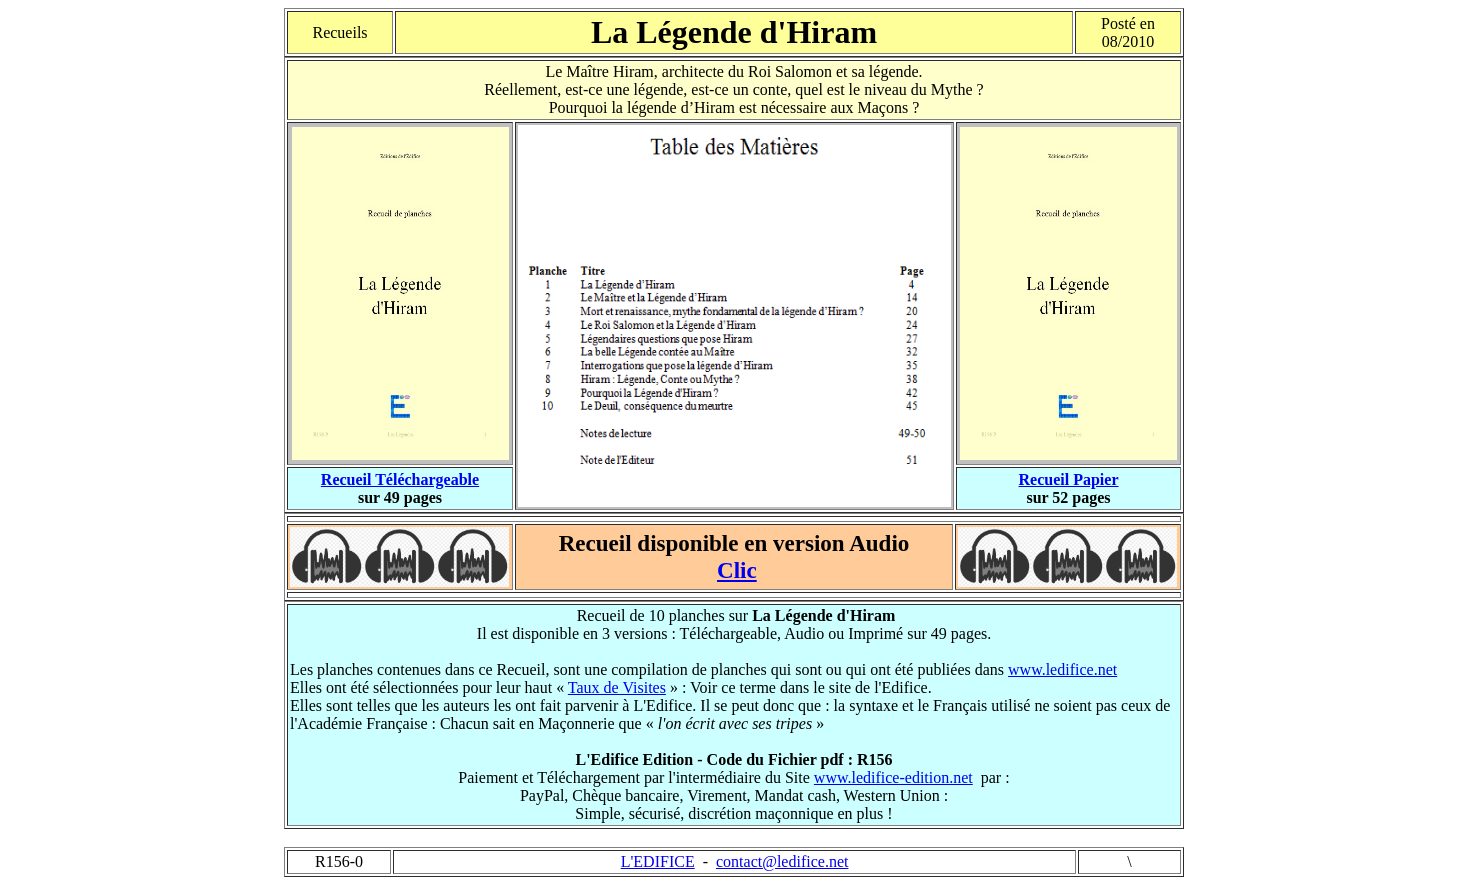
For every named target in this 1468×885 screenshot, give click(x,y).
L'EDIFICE (658, 861)
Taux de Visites (617, 687)
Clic (737, 570)
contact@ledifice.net (782, 861)
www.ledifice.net (1062, 669)
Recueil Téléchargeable (400, 479)
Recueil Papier (1069, 479)
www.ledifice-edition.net (893, 777)
